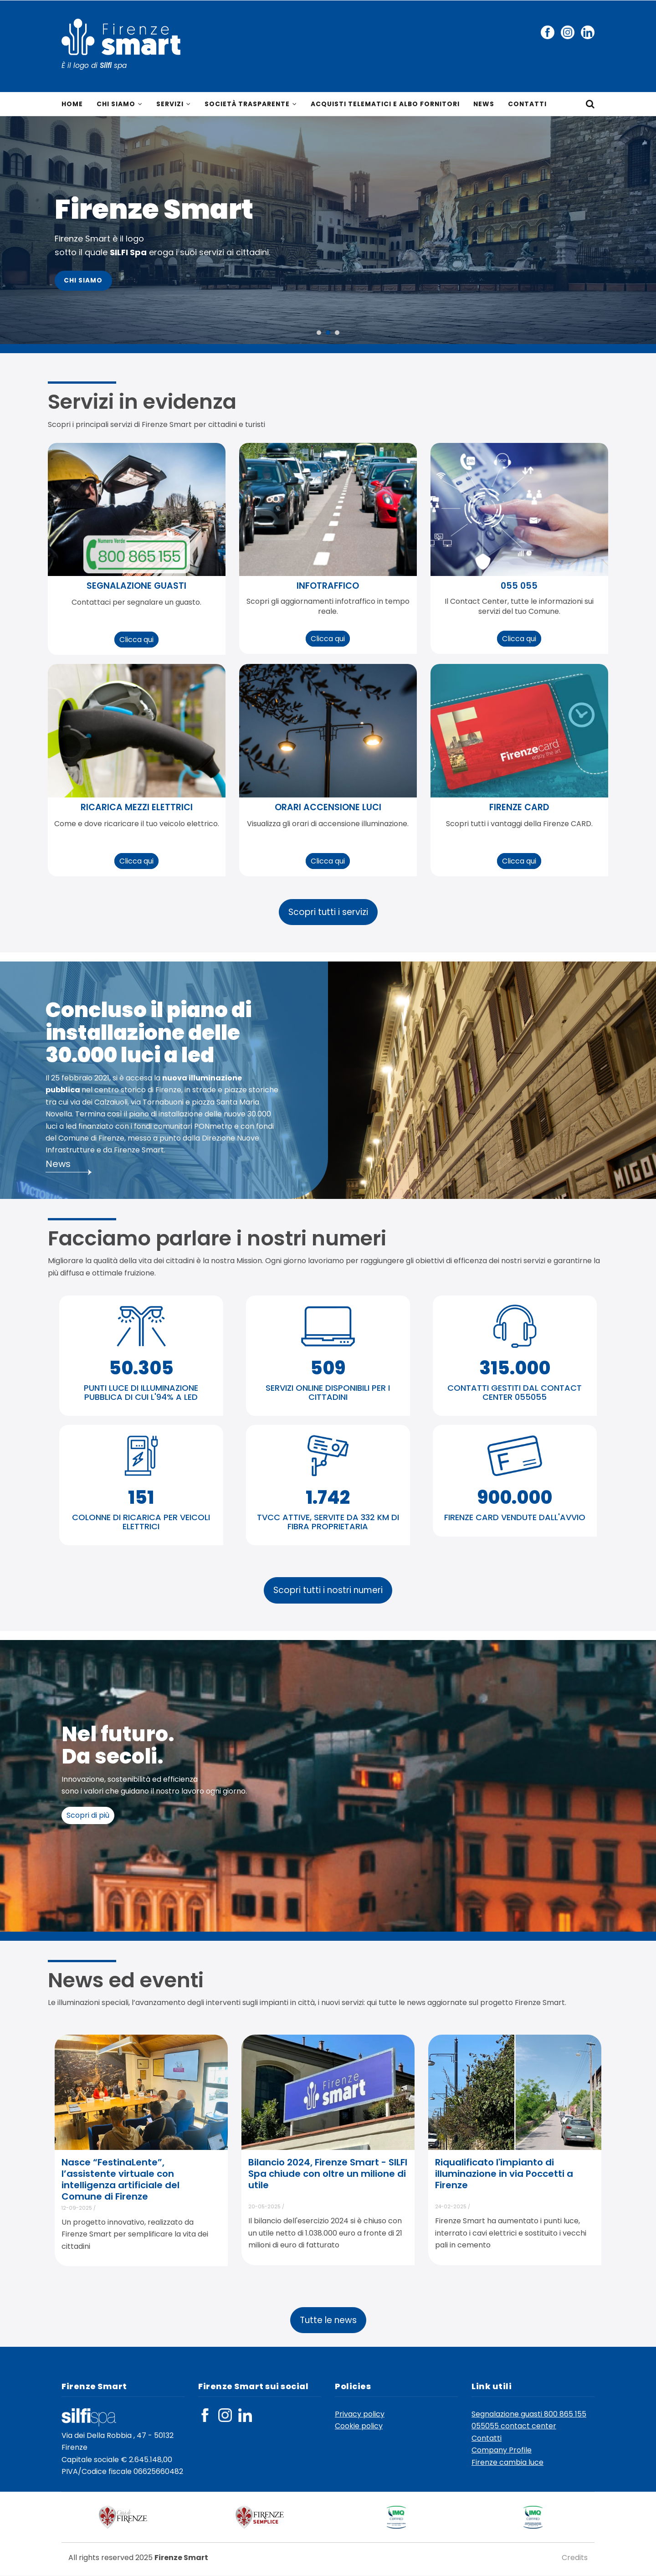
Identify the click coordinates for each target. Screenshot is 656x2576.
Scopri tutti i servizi (328, 912)
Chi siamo (120, 103)
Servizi (173, 103)
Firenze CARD (519, 807)
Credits (575, 2557)
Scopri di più (88, 1815)
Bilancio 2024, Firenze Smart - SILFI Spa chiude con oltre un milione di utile (327, 2174)
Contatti (529, 103)
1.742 (328, 1497)
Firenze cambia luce (507, 2462)
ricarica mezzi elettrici (137, 807)
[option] (328, 230)
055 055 (519, 586)
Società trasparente (251, 103)
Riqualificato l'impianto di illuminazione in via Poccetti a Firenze (504, 2174)
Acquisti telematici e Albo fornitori (386, 103)
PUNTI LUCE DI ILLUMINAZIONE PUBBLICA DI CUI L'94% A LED (141, 1392)
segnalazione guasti (136, 586)
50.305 (141, 1368)
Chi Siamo (84, 281)
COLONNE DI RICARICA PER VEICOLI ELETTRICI (141, 1522)
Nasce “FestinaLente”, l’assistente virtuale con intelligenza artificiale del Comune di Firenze (120, 2180)
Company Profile (502, 2450)
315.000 (514, 1368)
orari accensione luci (328, 807)
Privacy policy (359, 2414)
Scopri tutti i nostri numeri (328, 1590)
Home (72, 103)
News (486, 103)
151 (141, 1497)
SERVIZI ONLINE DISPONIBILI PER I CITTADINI (328, 1392)
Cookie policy (359, 2426)
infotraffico (328, 586)
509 (327, 1368)
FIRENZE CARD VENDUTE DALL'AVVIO (514, 1517)
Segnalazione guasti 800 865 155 (529, 2414)
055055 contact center (514, 2426)
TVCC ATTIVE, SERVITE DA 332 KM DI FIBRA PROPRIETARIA (328, 1522)
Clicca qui (136, 639)
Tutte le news (328, 2320)
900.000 (514, 1497)
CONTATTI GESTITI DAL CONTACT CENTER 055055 (514, 1392)
